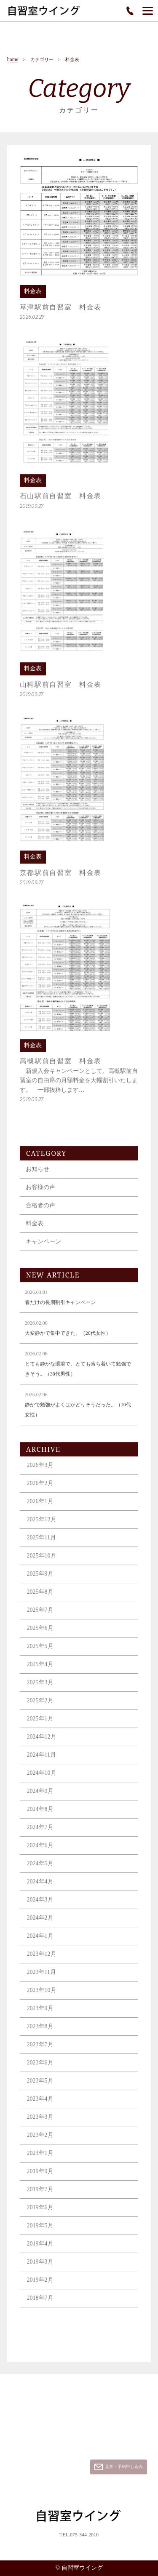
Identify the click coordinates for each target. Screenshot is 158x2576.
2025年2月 (40, 1706)
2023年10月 (41, 1996)
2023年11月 (41, 1978)
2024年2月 (40, 1923)
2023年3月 (40, 2123)
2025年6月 (40, 1634)
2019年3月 (40, 2267)
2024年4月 (40, 1887)
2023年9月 (40, 2014)
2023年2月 (40, 2141)
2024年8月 (40, 1815)
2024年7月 (40, 1833)
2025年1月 (40, 1724)
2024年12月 (41, 1742)
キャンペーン (43, 1247)
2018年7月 (40, 2304)
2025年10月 (41, 1561)
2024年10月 (41, 1779)
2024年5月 (40, 1869)
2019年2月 (40, 2286)
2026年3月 (40, 1471)
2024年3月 (40, 1905)
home (13, 59)
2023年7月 (40, 2050)
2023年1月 (40, 2159)
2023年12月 (41, 1960)
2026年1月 (40, 1507)
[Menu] (147, 10)
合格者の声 (40, 1211)
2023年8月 (40, 2032)
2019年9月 (40, 2177)
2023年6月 (40, 2068)
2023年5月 (40, 2086)
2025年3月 (40, 1688)
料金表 (34, 1229)
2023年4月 (40, 2104)
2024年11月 (41, 1760)
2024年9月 (40, 1797)
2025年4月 (40, 1670)
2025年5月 (40, 1652)
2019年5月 (40, 2231)
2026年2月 (40, 1489)
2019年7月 (40, 2195)
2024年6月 (40, 1851)
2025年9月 (40, 1579)
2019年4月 (40, 2249)
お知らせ (37, 1175)
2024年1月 (40, 1942)
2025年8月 (40, 1598)
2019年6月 (40, 2213)
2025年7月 (40, 1616)
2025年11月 (41, 1543)
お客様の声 (40, 1193)
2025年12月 (41, 1525)
